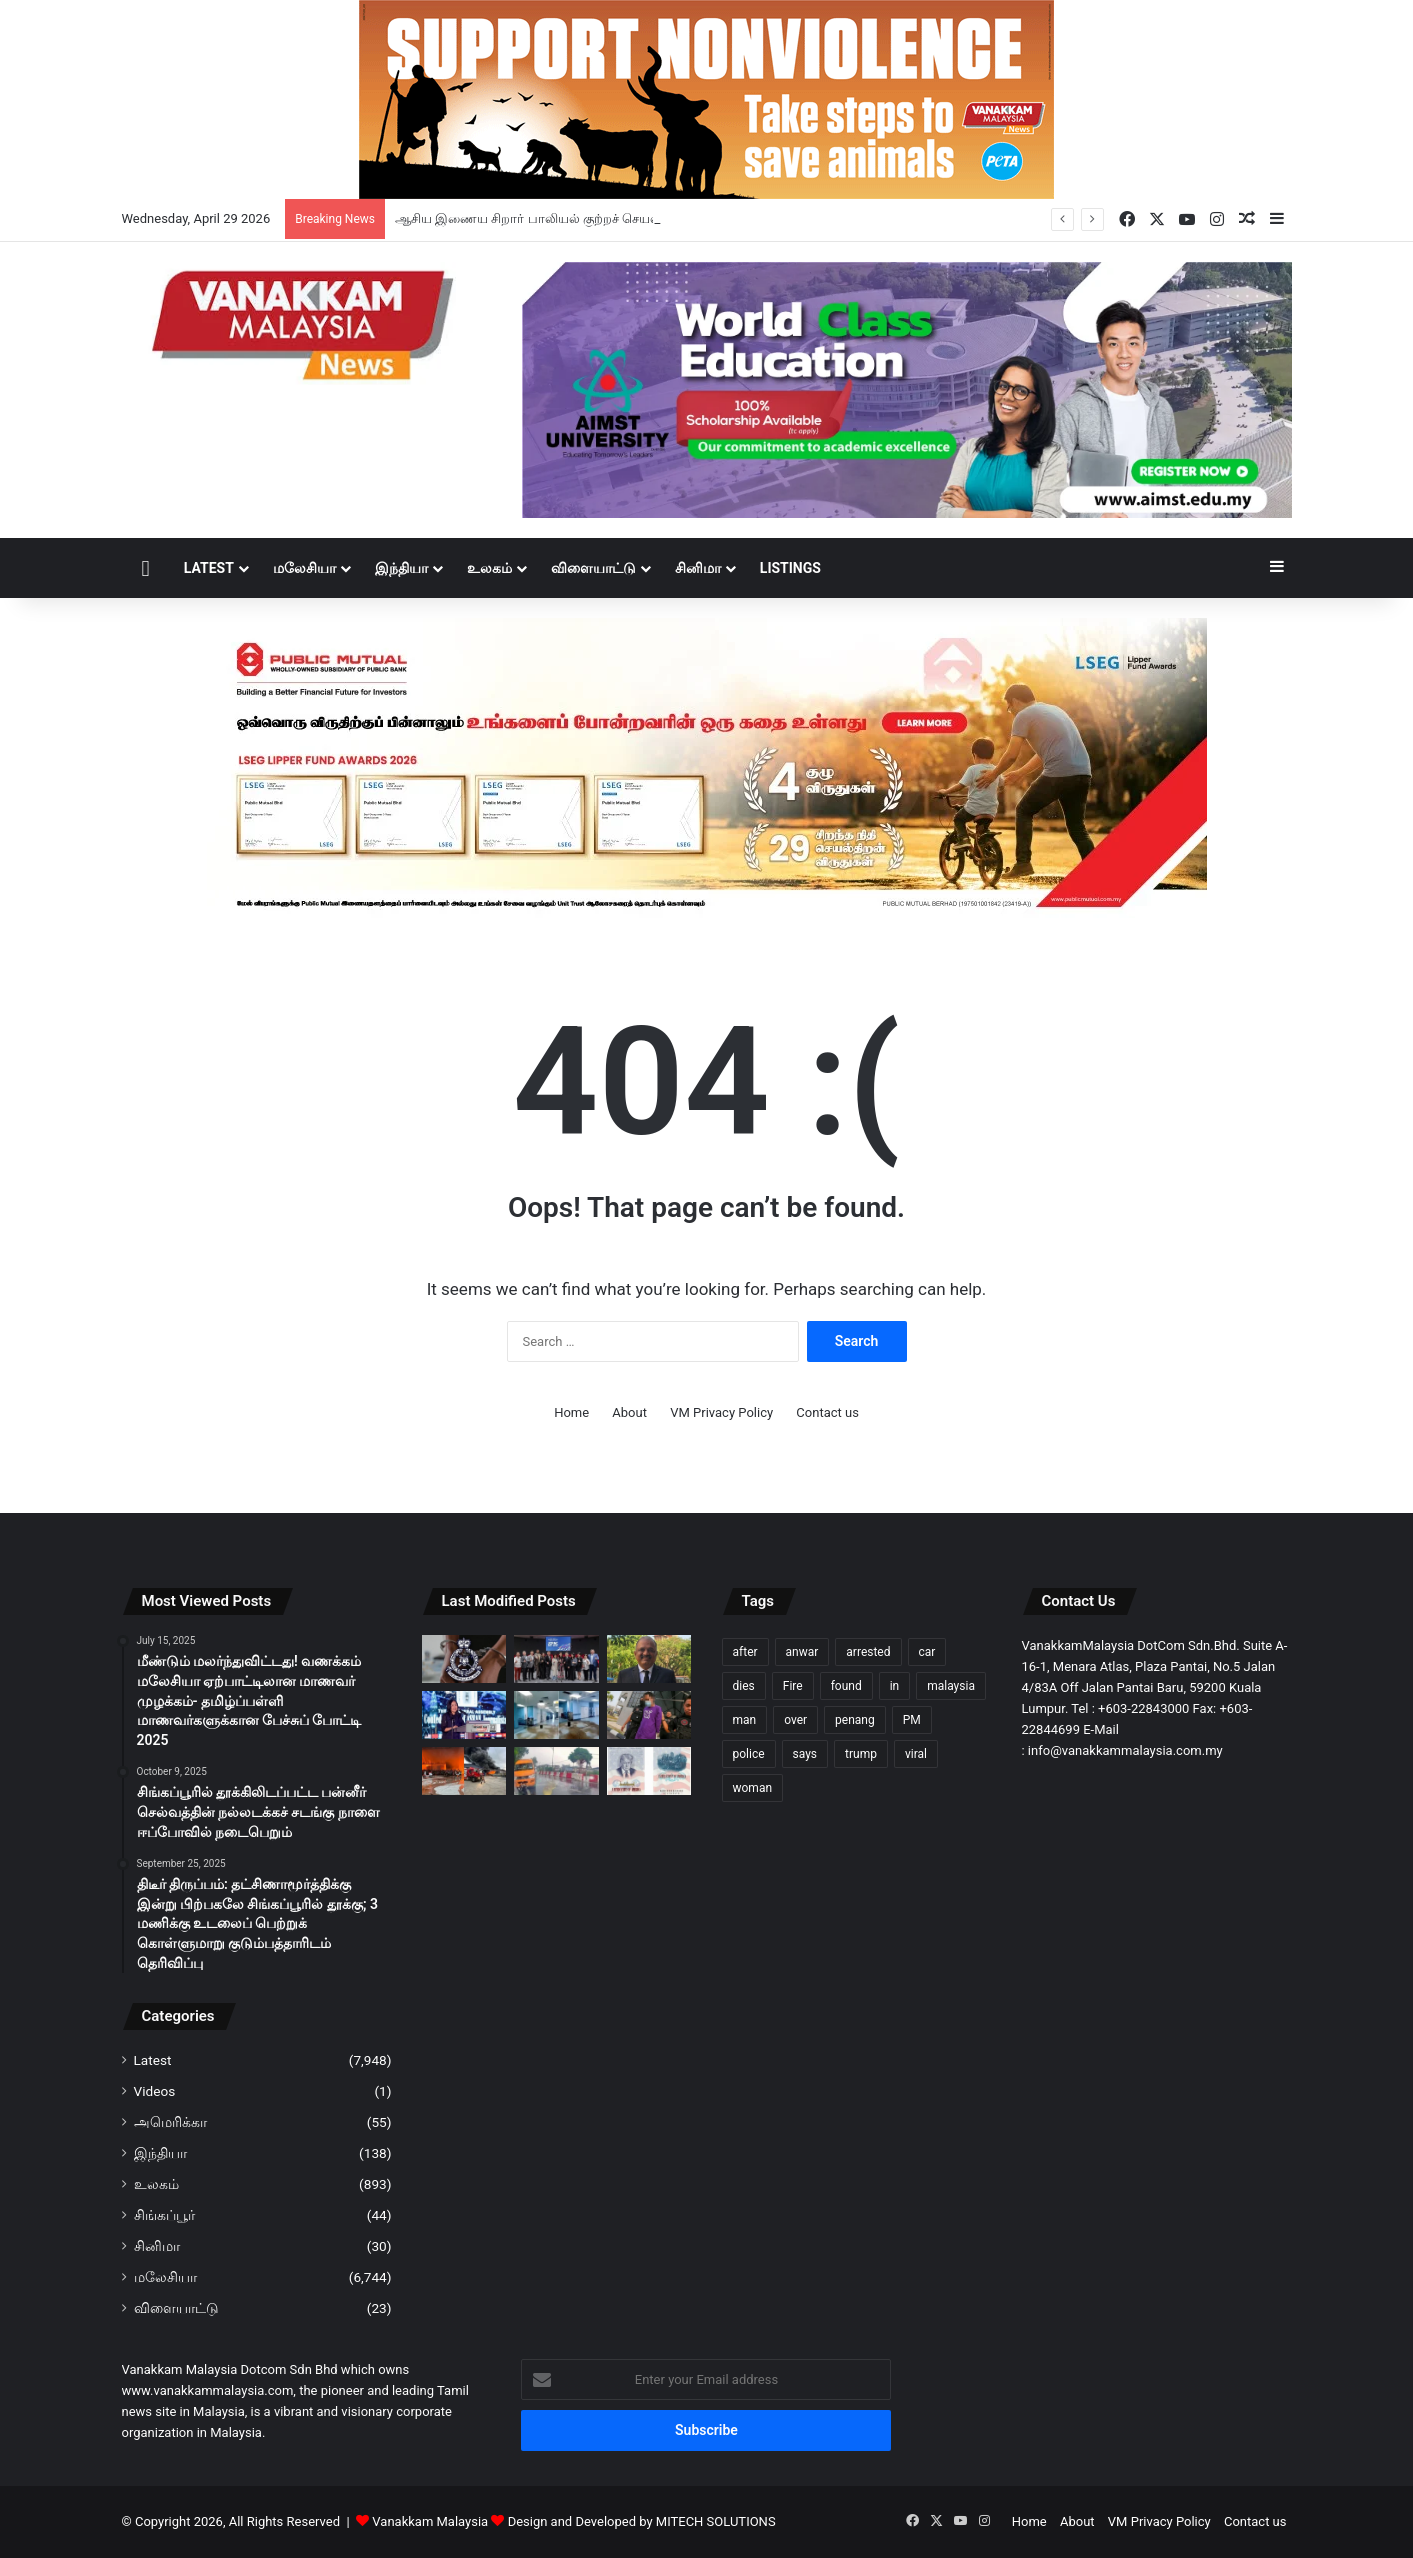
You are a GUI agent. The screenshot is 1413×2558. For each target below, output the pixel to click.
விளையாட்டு (593, 568)
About (629, 1412)
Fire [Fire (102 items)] (793, 1686)
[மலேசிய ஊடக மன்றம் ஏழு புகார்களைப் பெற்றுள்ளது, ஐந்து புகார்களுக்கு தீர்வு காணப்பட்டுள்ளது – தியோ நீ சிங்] (464, 1715)
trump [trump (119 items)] (861, 1754)
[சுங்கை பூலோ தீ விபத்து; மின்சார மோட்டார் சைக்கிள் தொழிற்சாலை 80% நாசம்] (464, 1771)
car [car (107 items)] (927, 1652)
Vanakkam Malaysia (439, 2521)
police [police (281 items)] (749, 1754)
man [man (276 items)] (745, 1720)
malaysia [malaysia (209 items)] (951, 1686)
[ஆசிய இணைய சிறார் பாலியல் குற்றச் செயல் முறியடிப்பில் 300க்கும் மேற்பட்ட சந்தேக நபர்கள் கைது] (464, 1659)
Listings (790, 568)
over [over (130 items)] (795, 1720)
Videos (155, 2091)
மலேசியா (304, 568)
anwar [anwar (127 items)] (802, 1652)
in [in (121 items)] (895, 1686)
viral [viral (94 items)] (916, 1754)
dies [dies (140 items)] (744, 1686)
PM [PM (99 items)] (912, 1720)
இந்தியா (401, 568)
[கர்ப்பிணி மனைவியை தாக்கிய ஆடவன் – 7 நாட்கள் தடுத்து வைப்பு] (649, 1715)
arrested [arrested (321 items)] (868, 1652)
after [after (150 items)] (745, 1652)
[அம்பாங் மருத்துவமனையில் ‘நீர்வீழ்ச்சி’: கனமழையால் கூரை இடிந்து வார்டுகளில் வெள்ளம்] (556, 1715)
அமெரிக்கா (170, 2122)
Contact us (827, 1412)
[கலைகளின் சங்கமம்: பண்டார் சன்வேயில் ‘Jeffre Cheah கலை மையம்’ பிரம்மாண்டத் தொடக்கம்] (556, 1659)
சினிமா (698, 568)
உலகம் (489, 568)
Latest (209, 568)
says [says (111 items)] (805, 1754)
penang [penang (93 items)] (855, 1720)
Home (571, 1412)
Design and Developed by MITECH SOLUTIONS (642, 2521)
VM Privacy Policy (721, 1412)
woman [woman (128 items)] (753, 1788)
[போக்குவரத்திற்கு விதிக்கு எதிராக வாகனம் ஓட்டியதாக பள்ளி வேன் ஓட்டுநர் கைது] (556, 1771)
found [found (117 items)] (846, 1686)
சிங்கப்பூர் (164, 2215)
